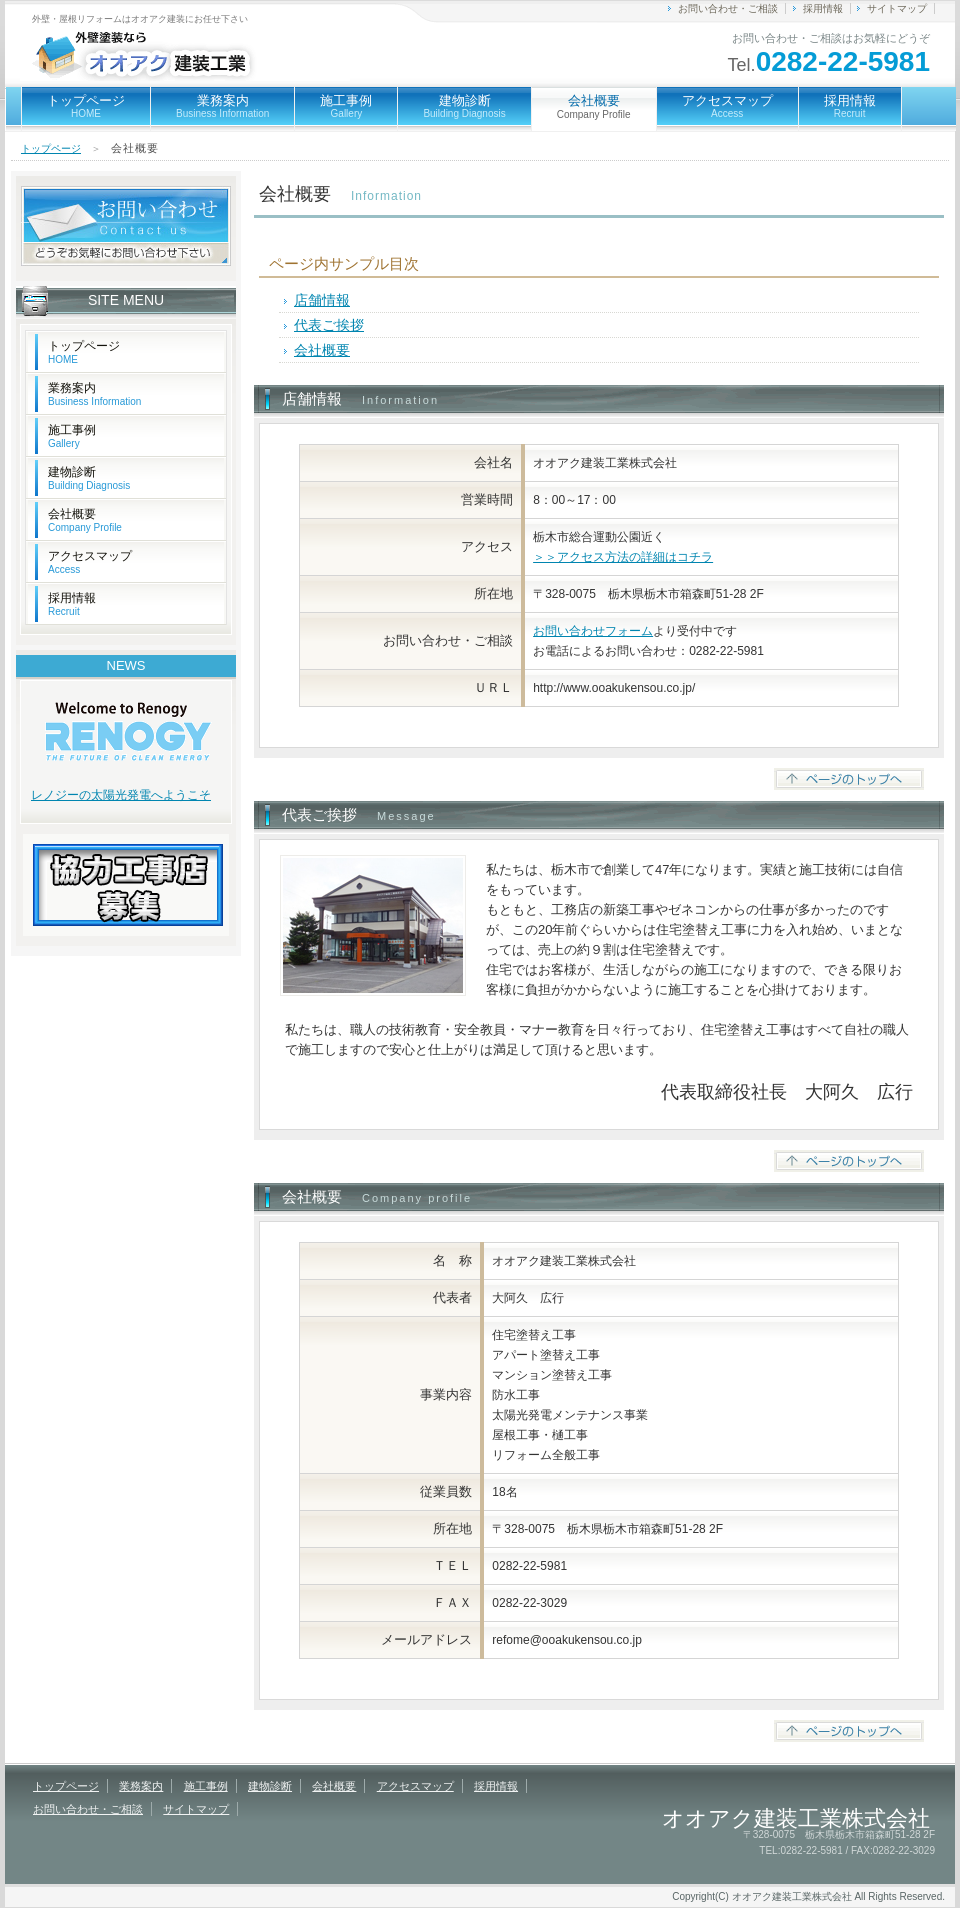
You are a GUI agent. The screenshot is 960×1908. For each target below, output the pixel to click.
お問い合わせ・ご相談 (728, 8)
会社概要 (322, 350)
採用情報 (823, 8)
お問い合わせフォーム (593, 631)
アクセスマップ (727, 106)
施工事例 (346, 106)
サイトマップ (897, 8)
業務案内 (222, 106)
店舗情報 (322, 300)
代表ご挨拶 (329, 325)
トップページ (86, 106)
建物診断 (464, 106)
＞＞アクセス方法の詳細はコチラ (623, 557)
